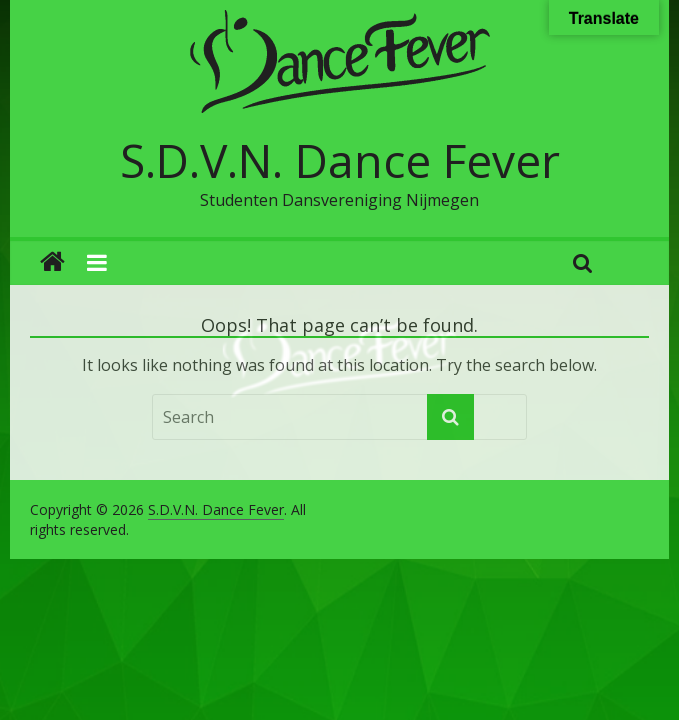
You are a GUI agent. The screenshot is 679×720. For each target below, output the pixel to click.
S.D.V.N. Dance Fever (340, 160)
